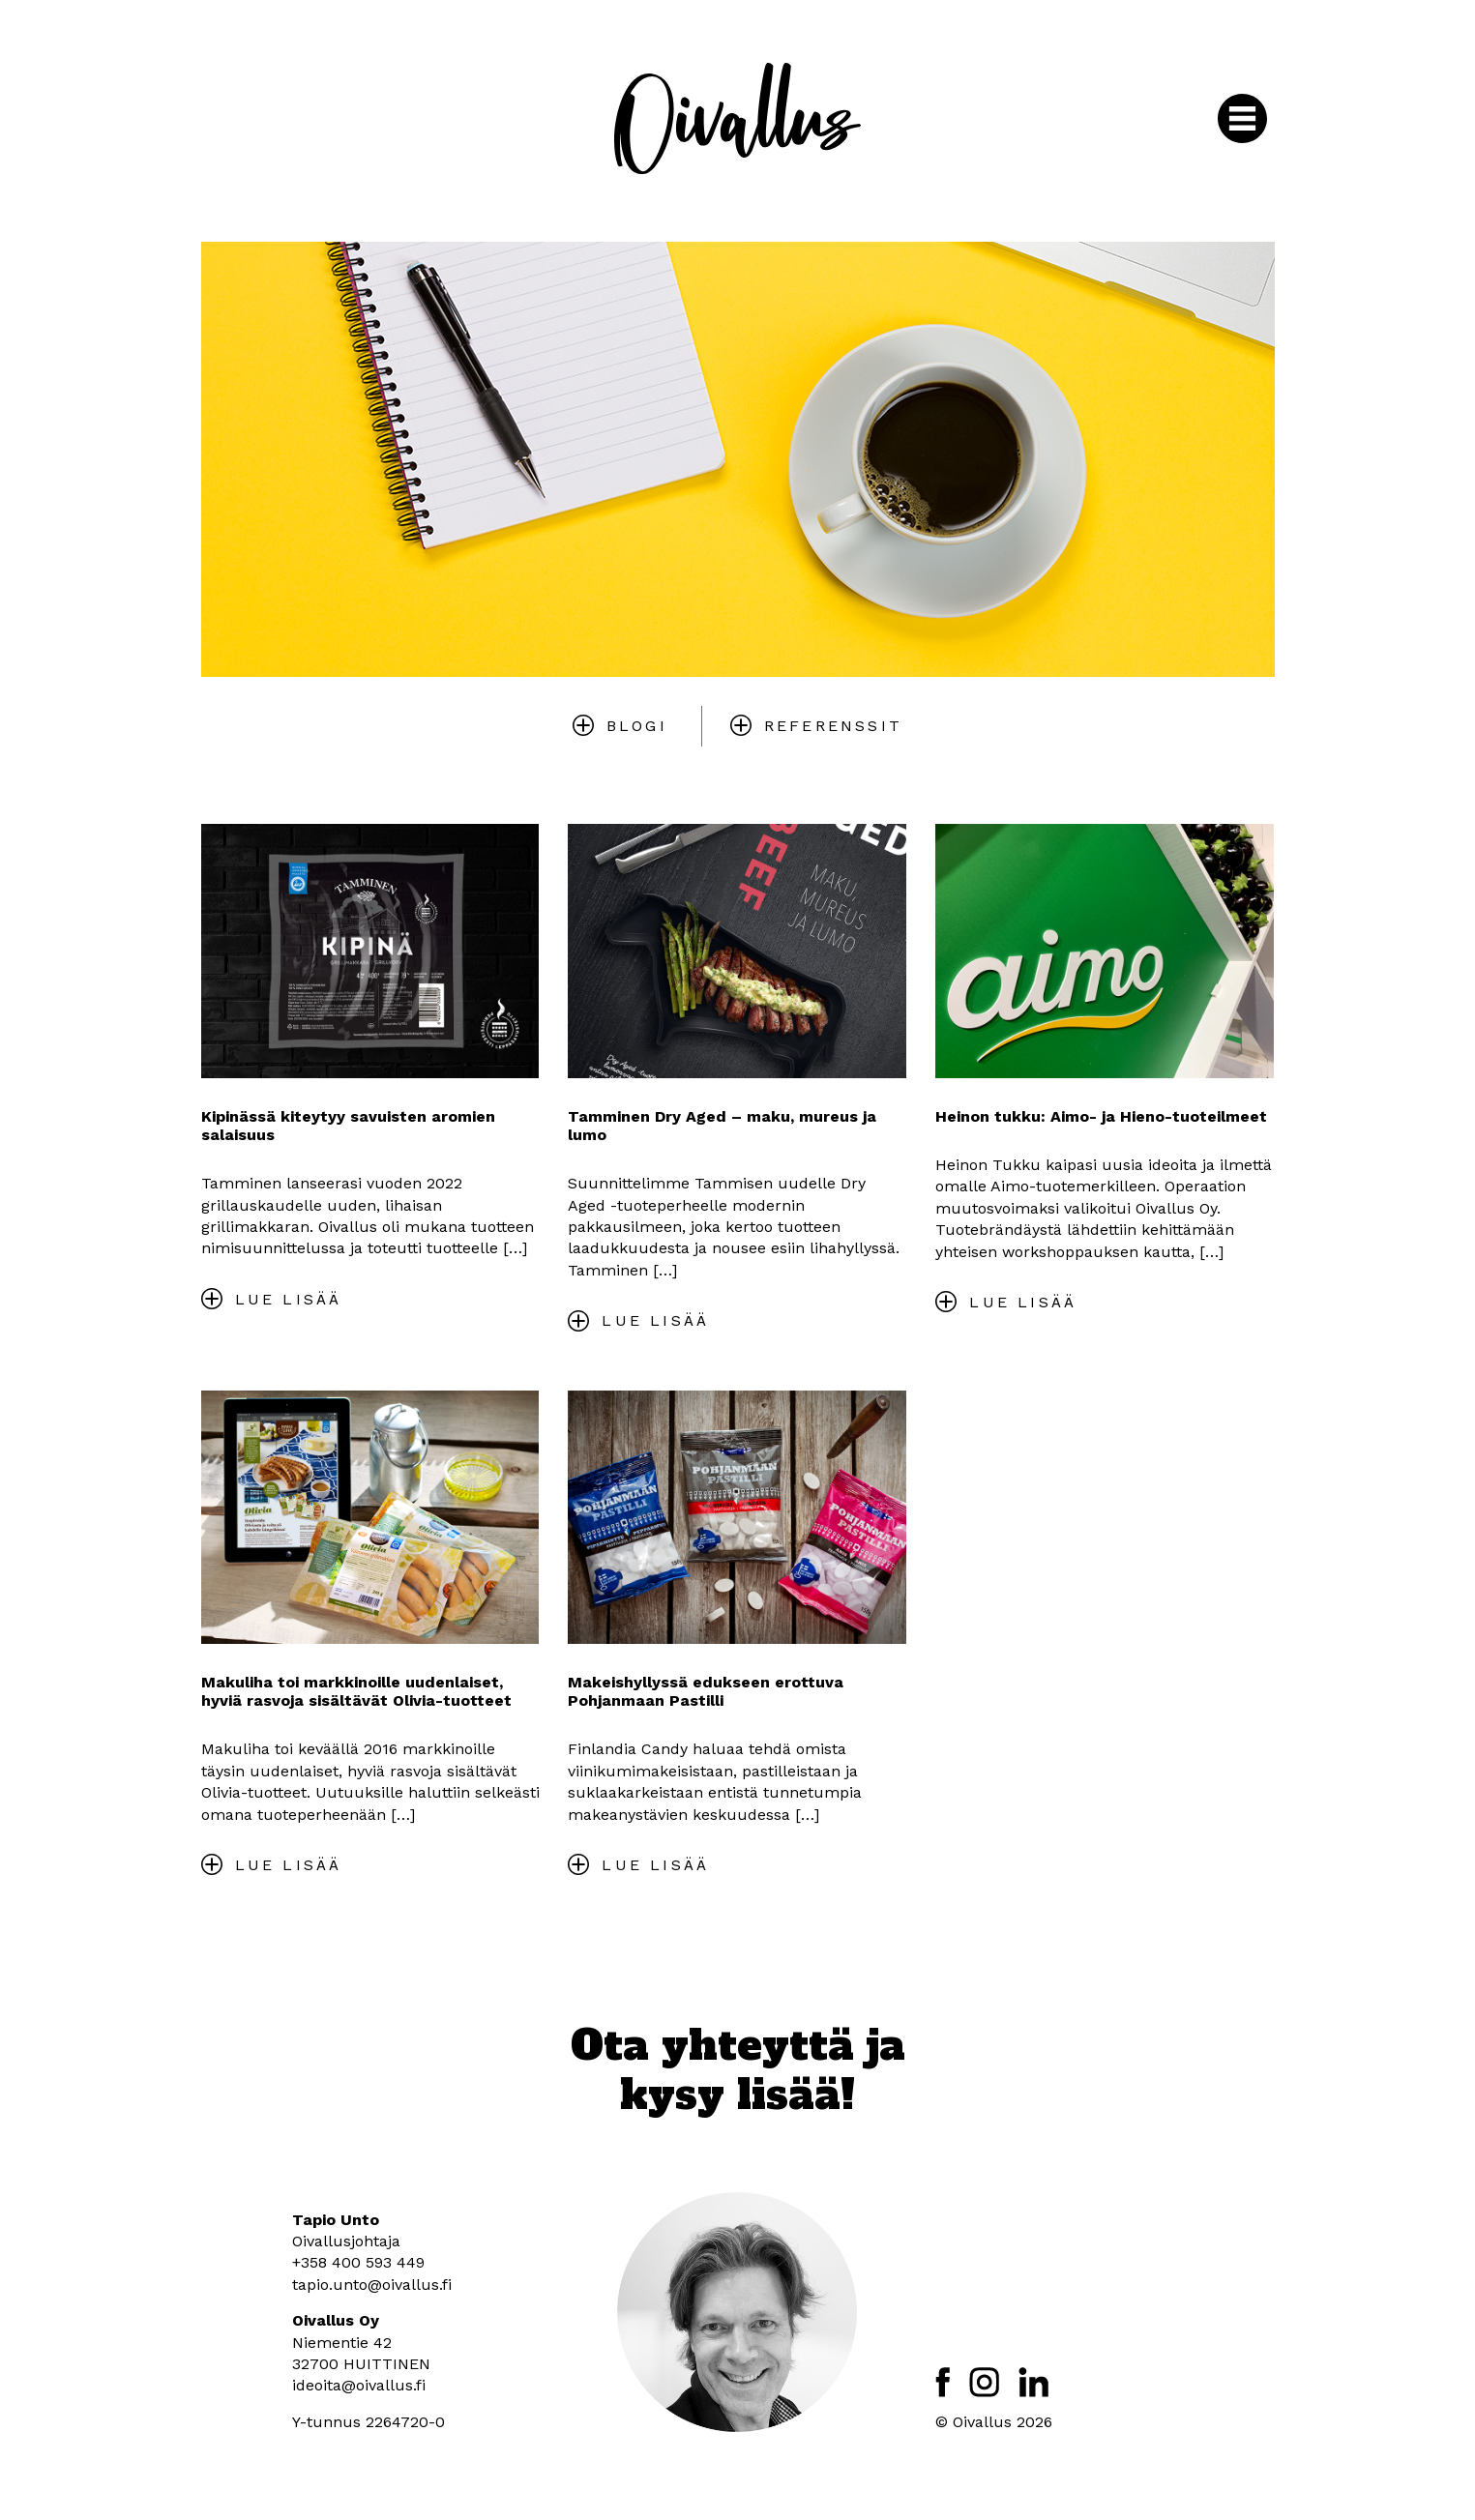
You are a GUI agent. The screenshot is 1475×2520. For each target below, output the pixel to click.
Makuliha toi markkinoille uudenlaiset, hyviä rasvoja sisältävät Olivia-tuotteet (356, 1691)
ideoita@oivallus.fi (359, 2385)
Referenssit (833, 726)
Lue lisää (288, 1299)
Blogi (636, 726)
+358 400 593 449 (358, 2262)
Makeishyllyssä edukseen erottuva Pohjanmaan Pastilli (705, 1691)
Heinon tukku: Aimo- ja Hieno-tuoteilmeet (1101, 1116)
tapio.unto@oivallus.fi (372, 2284)
